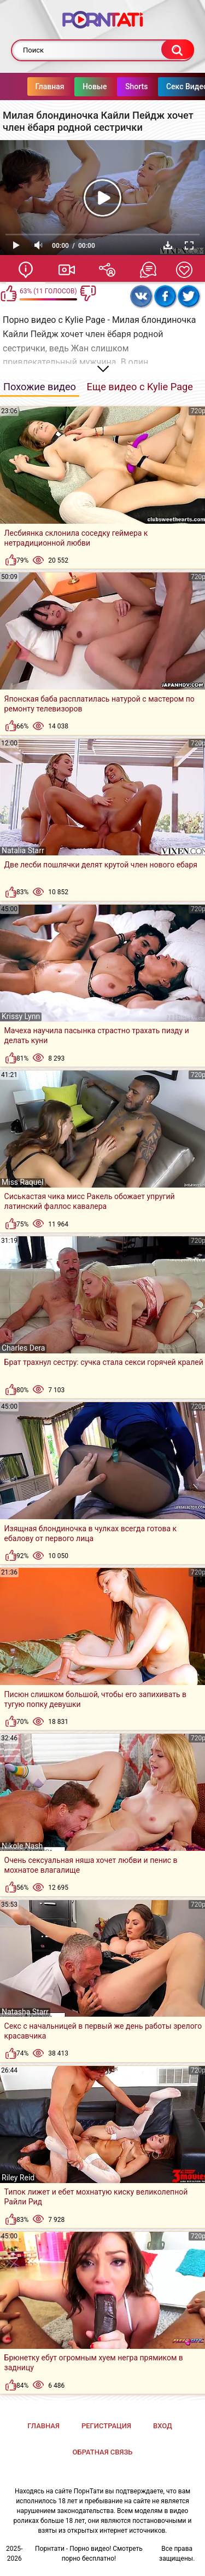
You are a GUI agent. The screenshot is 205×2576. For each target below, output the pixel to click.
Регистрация (106, 2426)
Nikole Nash (22, 1846)
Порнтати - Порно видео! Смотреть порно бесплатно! (89, 2553)
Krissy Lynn (21, 1016)
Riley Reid (18, 2177)
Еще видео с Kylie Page (140, 386)
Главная (50, 86)
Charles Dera (23, 1348)
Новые (95, 86)
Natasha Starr (25, 2011)
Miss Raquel (22, 1182)
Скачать (167, 245)
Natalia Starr (23, 850)
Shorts (137, 86)
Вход (162, 2426)
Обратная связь (103, 2452)
